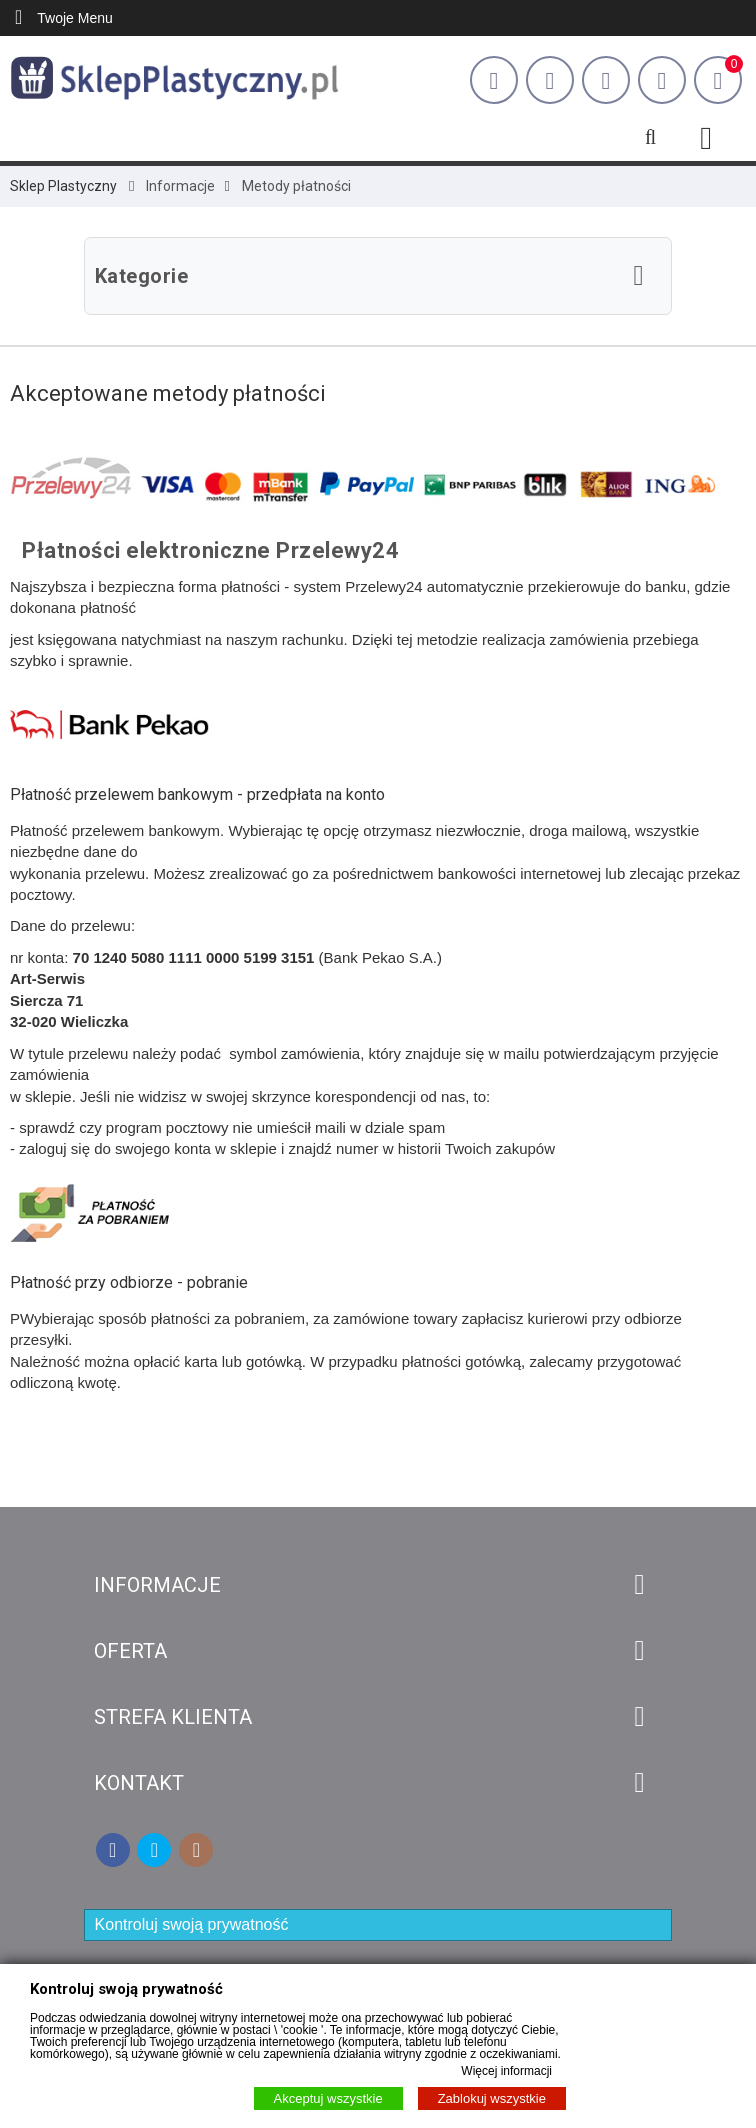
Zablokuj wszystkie (492, 2098)
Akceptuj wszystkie (328, 2098)
